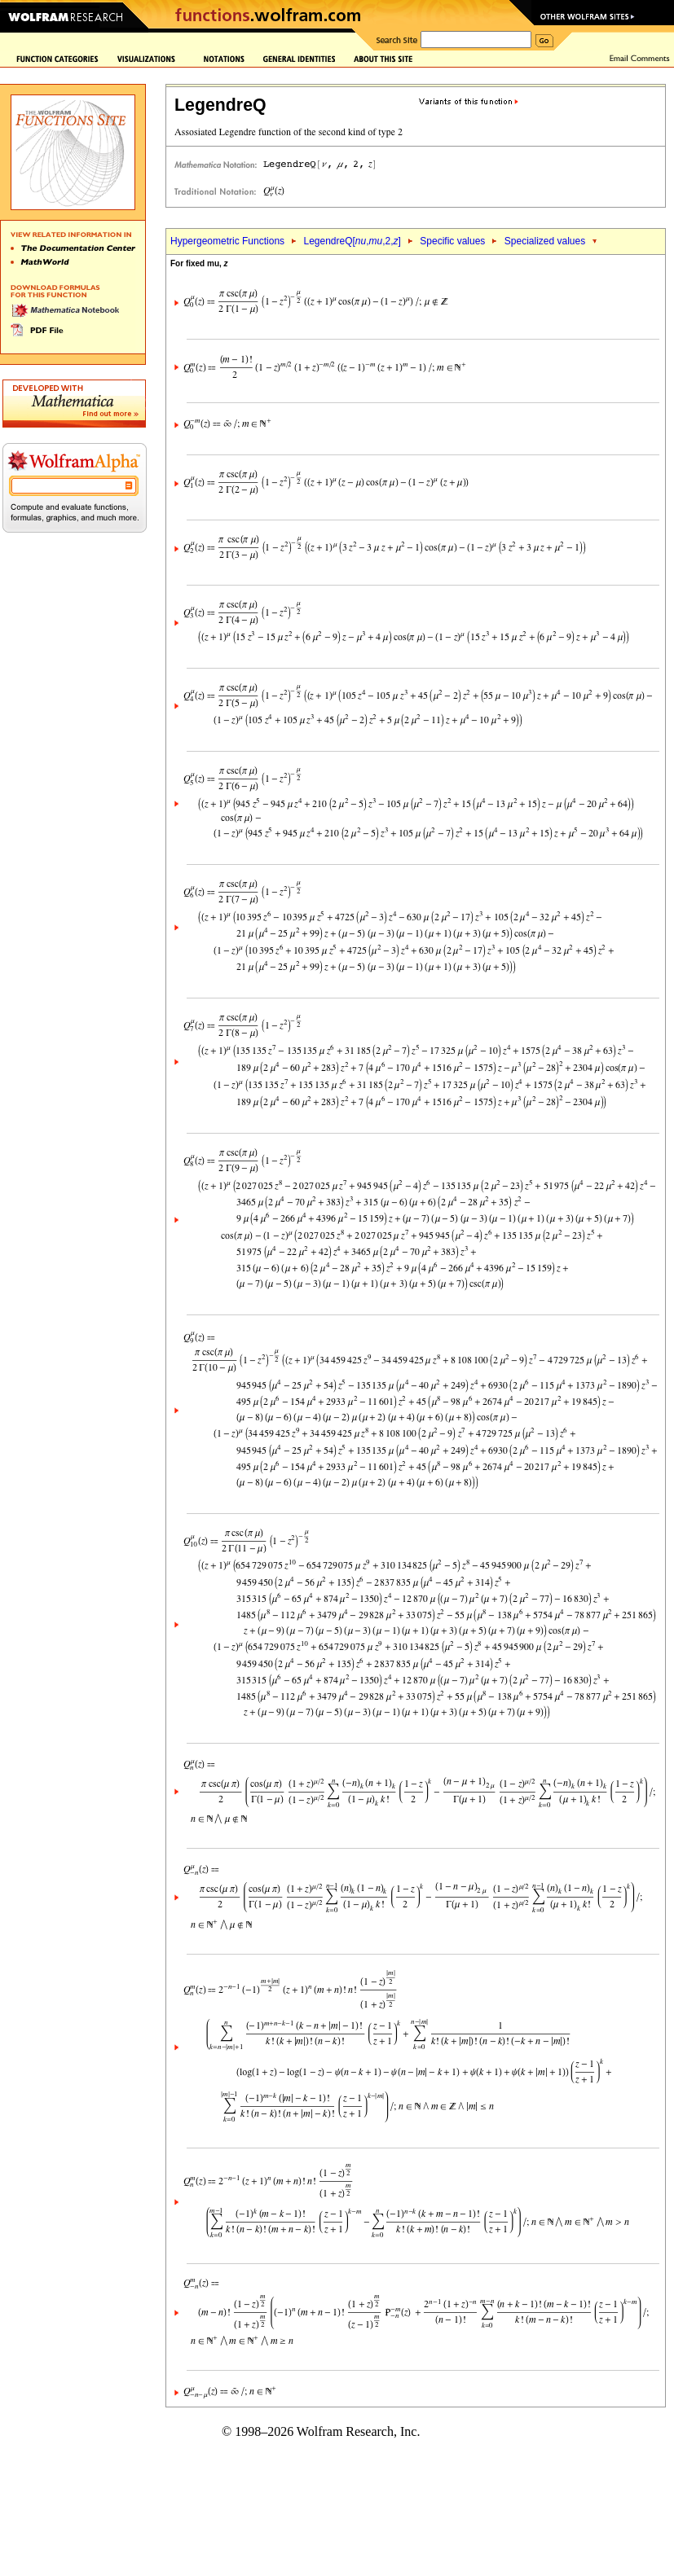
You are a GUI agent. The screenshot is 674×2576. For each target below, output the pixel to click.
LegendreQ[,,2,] (351, 241)
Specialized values (544, 241)
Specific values (452, 241)
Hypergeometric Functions (227, 241)
